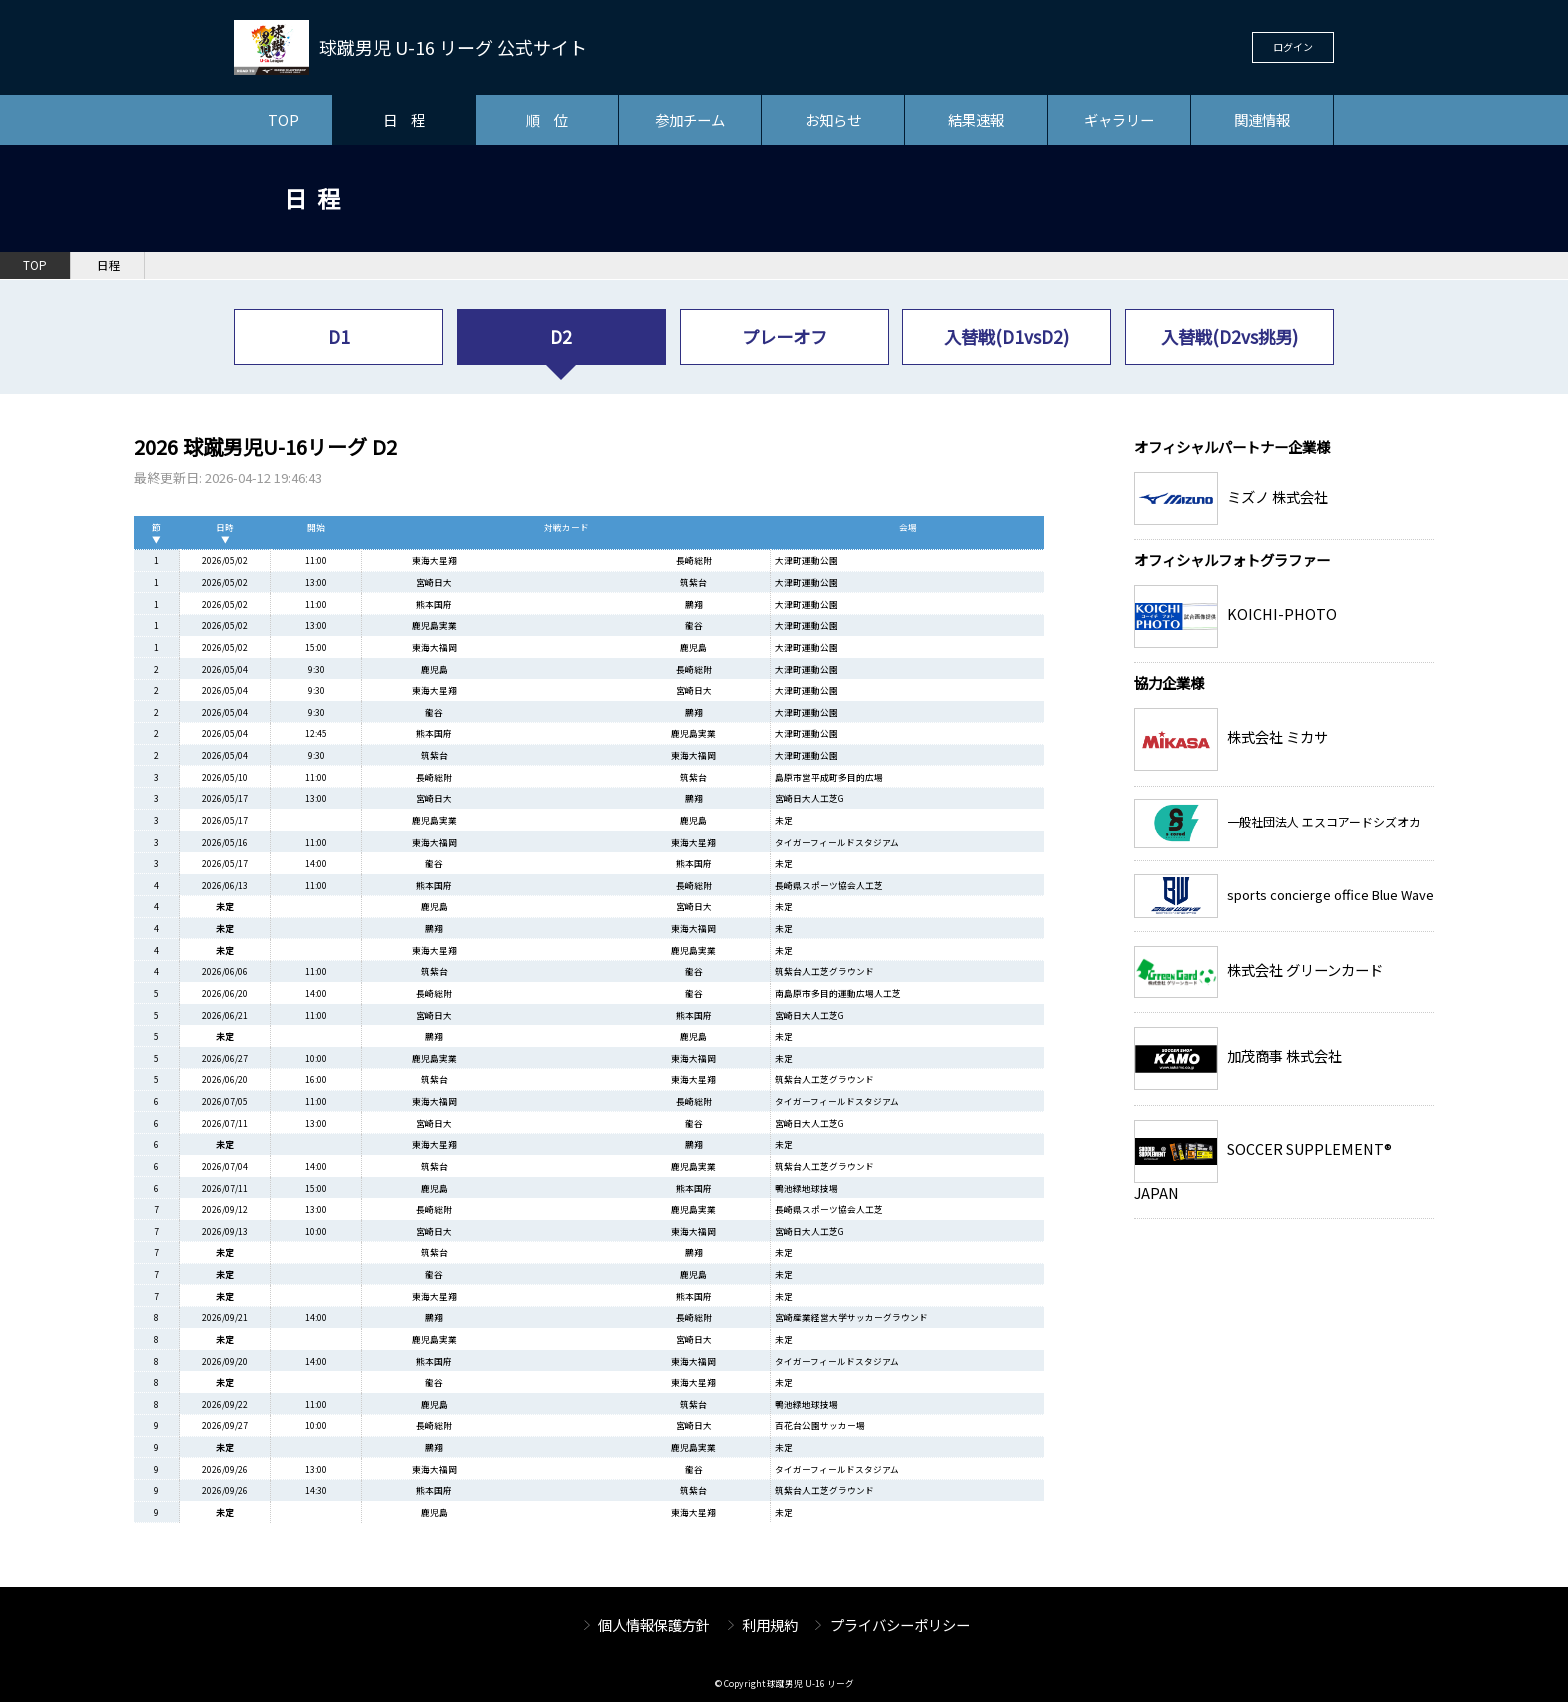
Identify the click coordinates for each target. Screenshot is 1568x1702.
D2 (561, 336)
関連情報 (1262, 119)
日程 (109, 265)
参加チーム (690, 119)
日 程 (404, 119)
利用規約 (770, 1624)
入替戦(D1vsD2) (1006, 336)
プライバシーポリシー (900, 1624)
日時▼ (225, 533)
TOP (283, 119)
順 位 (547, 119)
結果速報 (976, 119)
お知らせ (833, 119)
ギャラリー (1119, 119)
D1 (339, 336)
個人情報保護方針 (654, 1624)
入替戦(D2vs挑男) (1229, 336)
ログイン (1293, 46)
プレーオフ (784, 336)
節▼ (156, 533)
